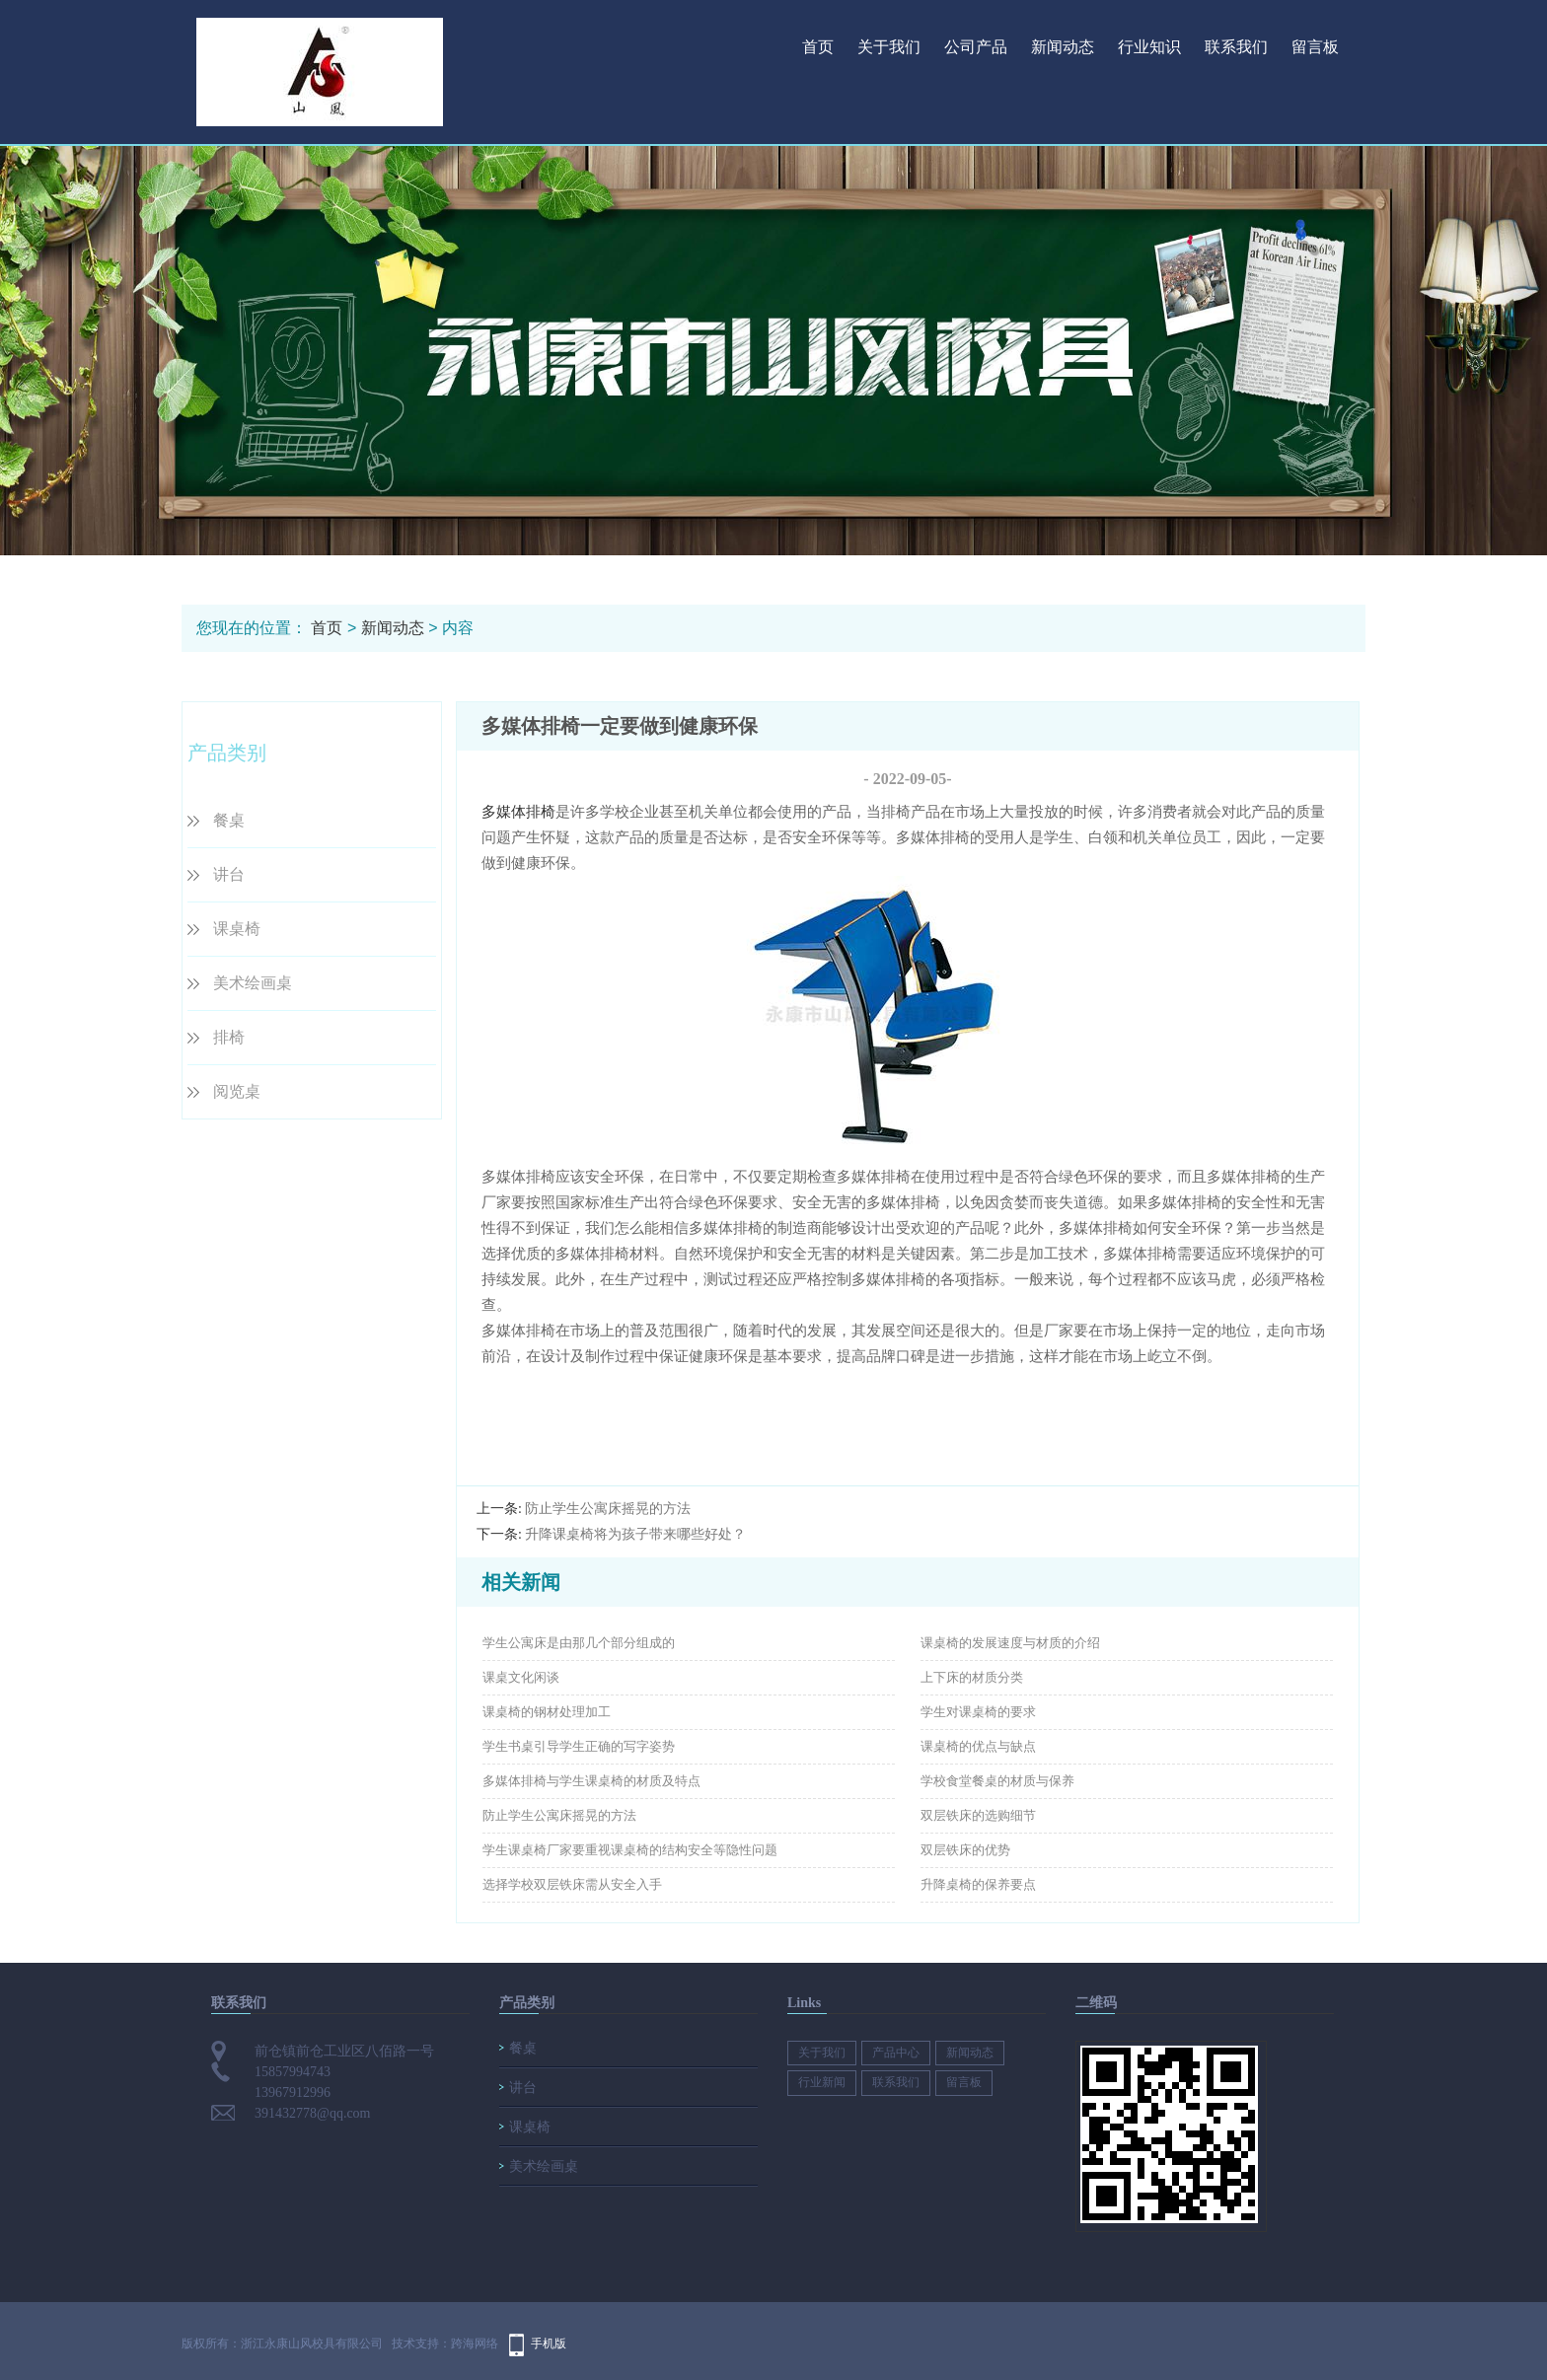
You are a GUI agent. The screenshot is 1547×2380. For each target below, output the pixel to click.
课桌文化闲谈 (520, 1677)
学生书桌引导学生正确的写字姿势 (578, 1746)
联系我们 (1236, 46)
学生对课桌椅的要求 (978, 1711)
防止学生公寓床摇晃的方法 (608, 1508)
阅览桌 (236, 1091)
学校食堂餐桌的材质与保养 (997, 1780)
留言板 (1315, 46)
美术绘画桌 (252, 982)
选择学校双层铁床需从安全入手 (572, 1884)
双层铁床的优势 (965, 1849)
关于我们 (889, 46)
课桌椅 (236, 928)
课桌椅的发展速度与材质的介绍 (1010, 1642)
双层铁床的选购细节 (978, 1815)
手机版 (548, 2343)
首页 (818, 46)
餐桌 (229, 820)
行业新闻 (822, 2082)
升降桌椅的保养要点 (978, 1884)
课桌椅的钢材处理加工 (546, 1711)
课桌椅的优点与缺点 (978, 1746)
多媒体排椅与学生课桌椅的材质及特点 (591, 1780)
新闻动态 (1062, 46)
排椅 (229, 1037)
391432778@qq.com (313, 2113)
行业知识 (1149, 46)
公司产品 (975, 46)
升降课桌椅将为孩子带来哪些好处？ (635, 1534)
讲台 (229, 874)
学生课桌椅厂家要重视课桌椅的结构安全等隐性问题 (629, 1849)
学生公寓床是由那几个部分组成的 (578, 1642)
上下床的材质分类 (972, 1677)
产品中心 (896, 2052)
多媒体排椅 (518, 812)
